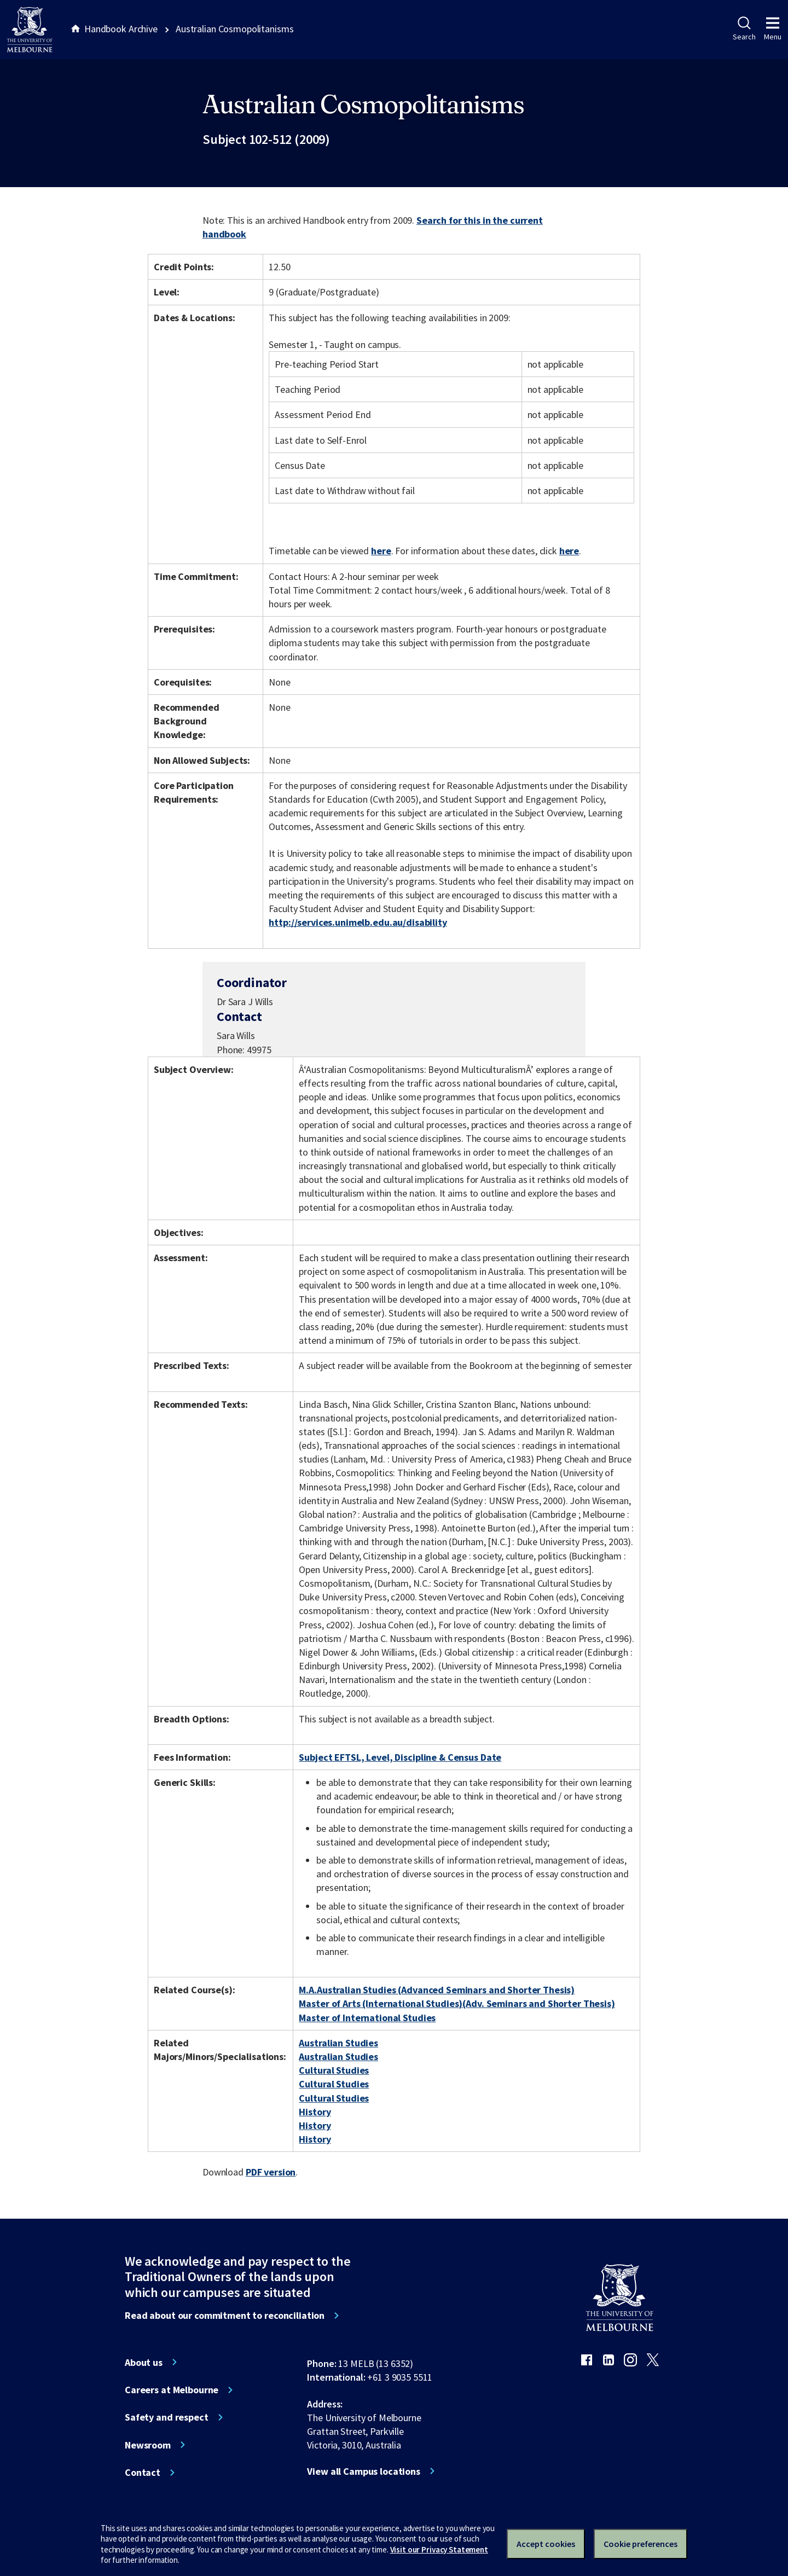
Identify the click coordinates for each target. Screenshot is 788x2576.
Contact (142, 2473)
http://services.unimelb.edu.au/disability (358, 922)
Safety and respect (166, 2417)
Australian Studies (338, 2043)
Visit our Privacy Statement (439, 2549)
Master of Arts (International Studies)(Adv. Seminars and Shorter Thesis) (457, 2003)
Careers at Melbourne (171, 2390)
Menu (772, 29)
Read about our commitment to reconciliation (225, 2316)
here (381, 550)
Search (744, 29)
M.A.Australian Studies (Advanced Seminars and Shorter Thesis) (437, 1989)
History (315, 2111)
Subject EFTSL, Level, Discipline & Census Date (400, 1757)
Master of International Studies (367, 2017)
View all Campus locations (363, 2471)
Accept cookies (546, 2543)
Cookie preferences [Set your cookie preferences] (640, 2543)
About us (144, 2363)
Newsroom (148, 2445)
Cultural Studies (334, 2070)
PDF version (271, 2172)
